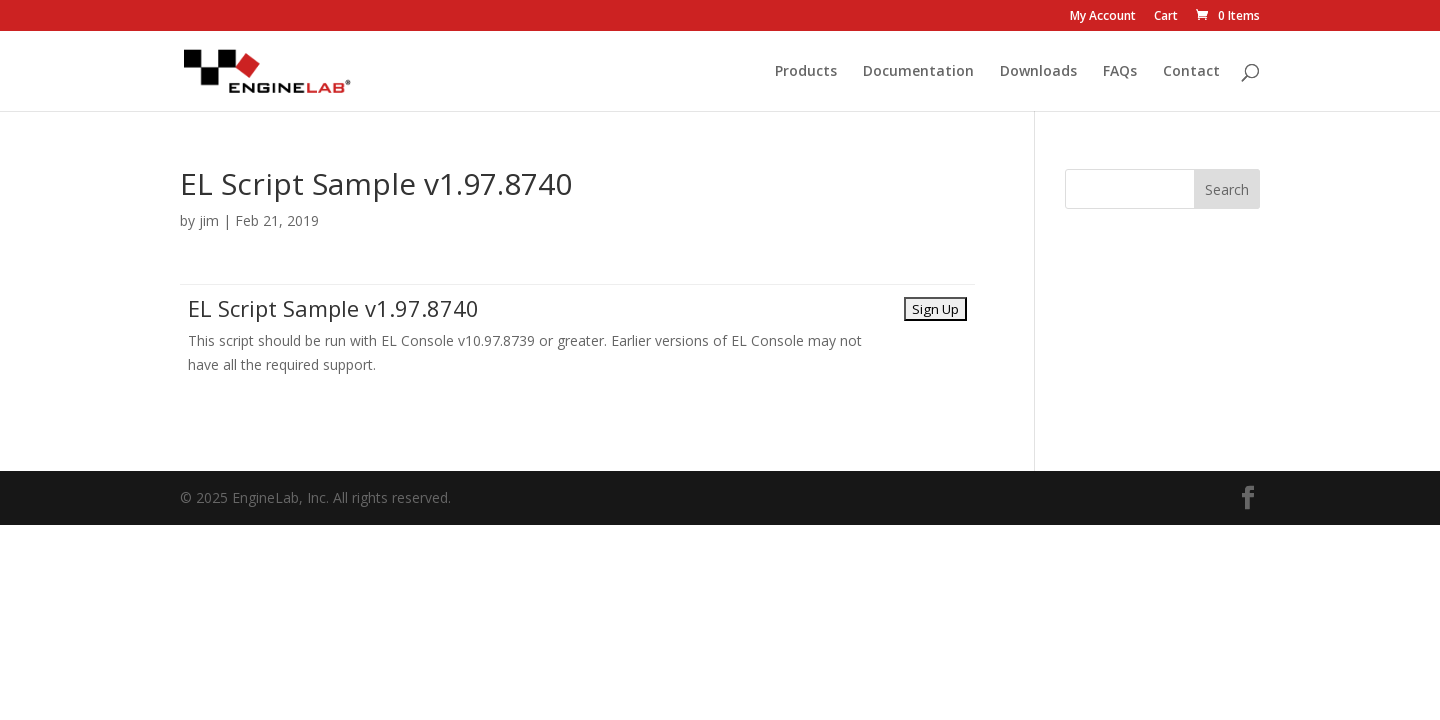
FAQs (1120, 72)
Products (806, 72)
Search (1227, 189)
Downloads (1038, 72)
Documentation (918, 72)
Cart (1166, 17)
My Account (1103, 17)
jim (209, 220)
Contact (1191, 72)
